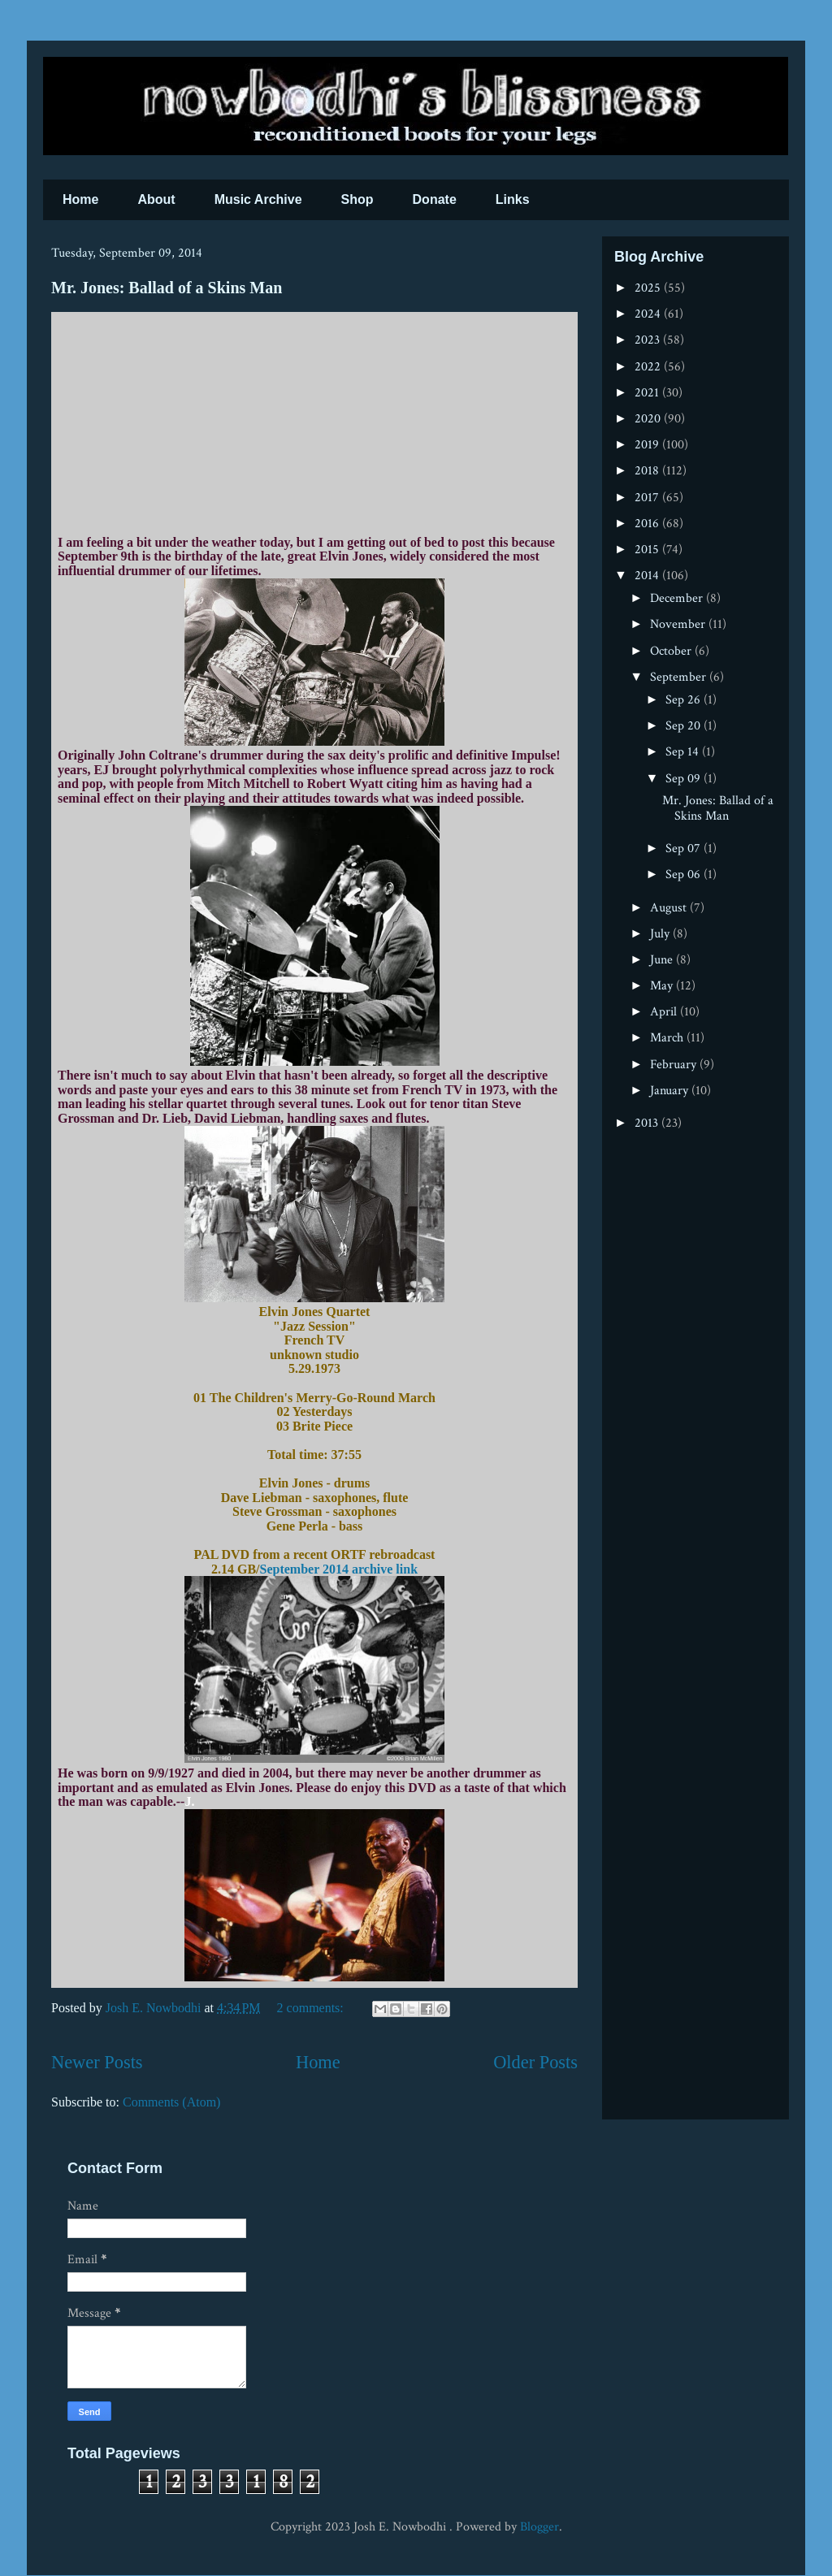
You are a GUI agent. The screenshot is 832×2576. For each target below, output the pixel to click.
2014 (648, 575)
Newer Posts (97, 2062)
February (675, 1064)
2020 (649, 418)
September (679, 677)
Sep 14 (683, 751)
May (663, 985)
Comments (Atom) (171, 2102)
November (679, 624)
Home (80, 199)
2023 (649, 340)
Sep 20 (684, 725)
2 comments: (312, 2008)
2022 (649, 366)
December (678, 598)
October (672, 651)
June (663, 959)
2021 (648, 392)
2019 (648, 444)
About (156, 199)
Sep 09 (684, 778)
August (670, 907)
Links (513, 199)
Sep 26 (684, 699)
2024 (649, 314)
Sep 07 (684, 848)
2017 (648, 497)
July (661, 933)
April (665, 1011)
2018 (648, 470)
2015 (648, 549)
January (670, 1090)
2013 (648, 1123)
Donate (435, 199)
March (668, 1037)
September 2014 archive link (339, 1569)
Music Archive (258, 199)
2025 (649, 288)
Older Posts (535, 2062)
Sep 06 (684, 874)
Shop (357, 199)
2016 (648, 523)
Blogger (539, 2526)
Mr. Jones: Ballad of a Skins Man (166, 288)
